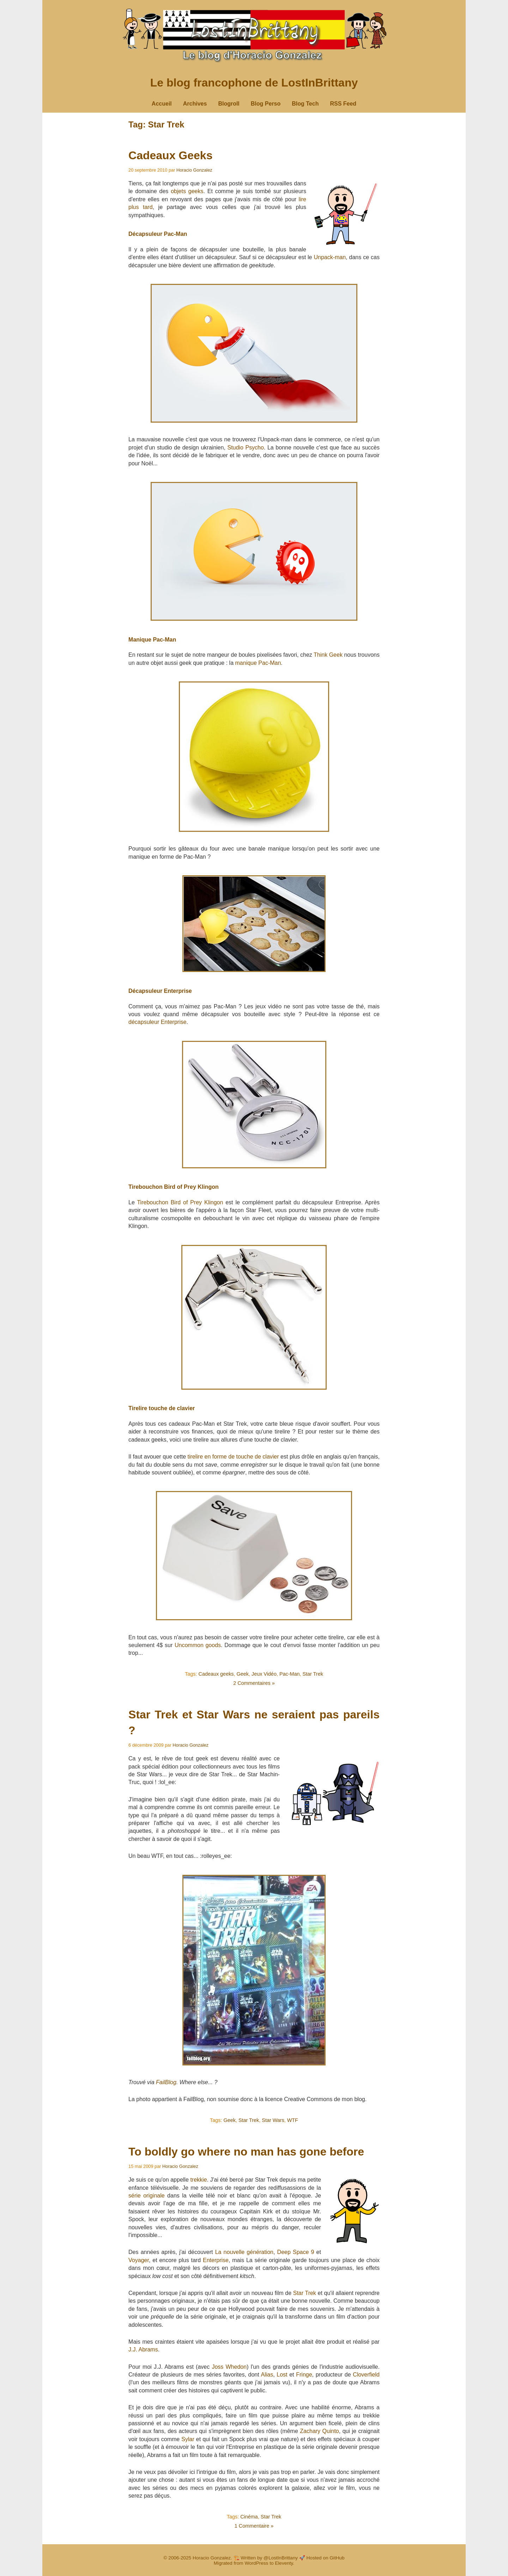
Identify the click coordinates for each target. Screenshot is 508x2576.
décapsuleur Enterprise (157, 1022)
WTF (292, 2120)
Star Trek (312, 1674)
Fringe (304, 2375)
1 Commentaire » (254, 2526)
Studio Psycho (245, 448)
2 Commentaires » (254, 1683)
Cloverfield (366, 2375)
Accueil (162, 104)
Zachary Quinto (319, 2431)
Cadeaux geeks (216, 1674)
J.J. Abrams (143, 2350)
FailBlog (166, 2082)
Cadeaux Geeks (170, 155)
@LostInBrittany (281, 2557)
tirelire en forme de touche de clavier (233, 1457)
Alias (267, 2375)
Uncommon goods (198, 1645)
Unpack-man (330, 257)
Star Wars (273, 2120)
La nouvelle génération (244, 2252)
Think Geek (328, 655)
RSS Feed (343, 104)
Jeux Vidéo (264, 1674)
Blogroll (228, 104)
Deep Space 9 (295, 2252)
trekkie (198, 2180)
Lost (282, 2375)
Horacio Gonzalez (194, 170)
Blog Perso (265, 104)
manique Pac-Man (258, 663)
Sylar (187, 2439)
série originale (146, 2196)
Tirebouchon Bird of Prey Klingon (180, 1202)
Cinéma (249, 2517)
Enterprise (216, 2260)
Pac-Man (289, 1674)
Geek (243, 1674)
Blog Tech (305, 104)
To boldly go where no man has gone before (246, 2151)
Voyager (138, 2260)
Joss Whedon (229, 2367)
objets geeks (187, 191)
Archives (195, 104)
